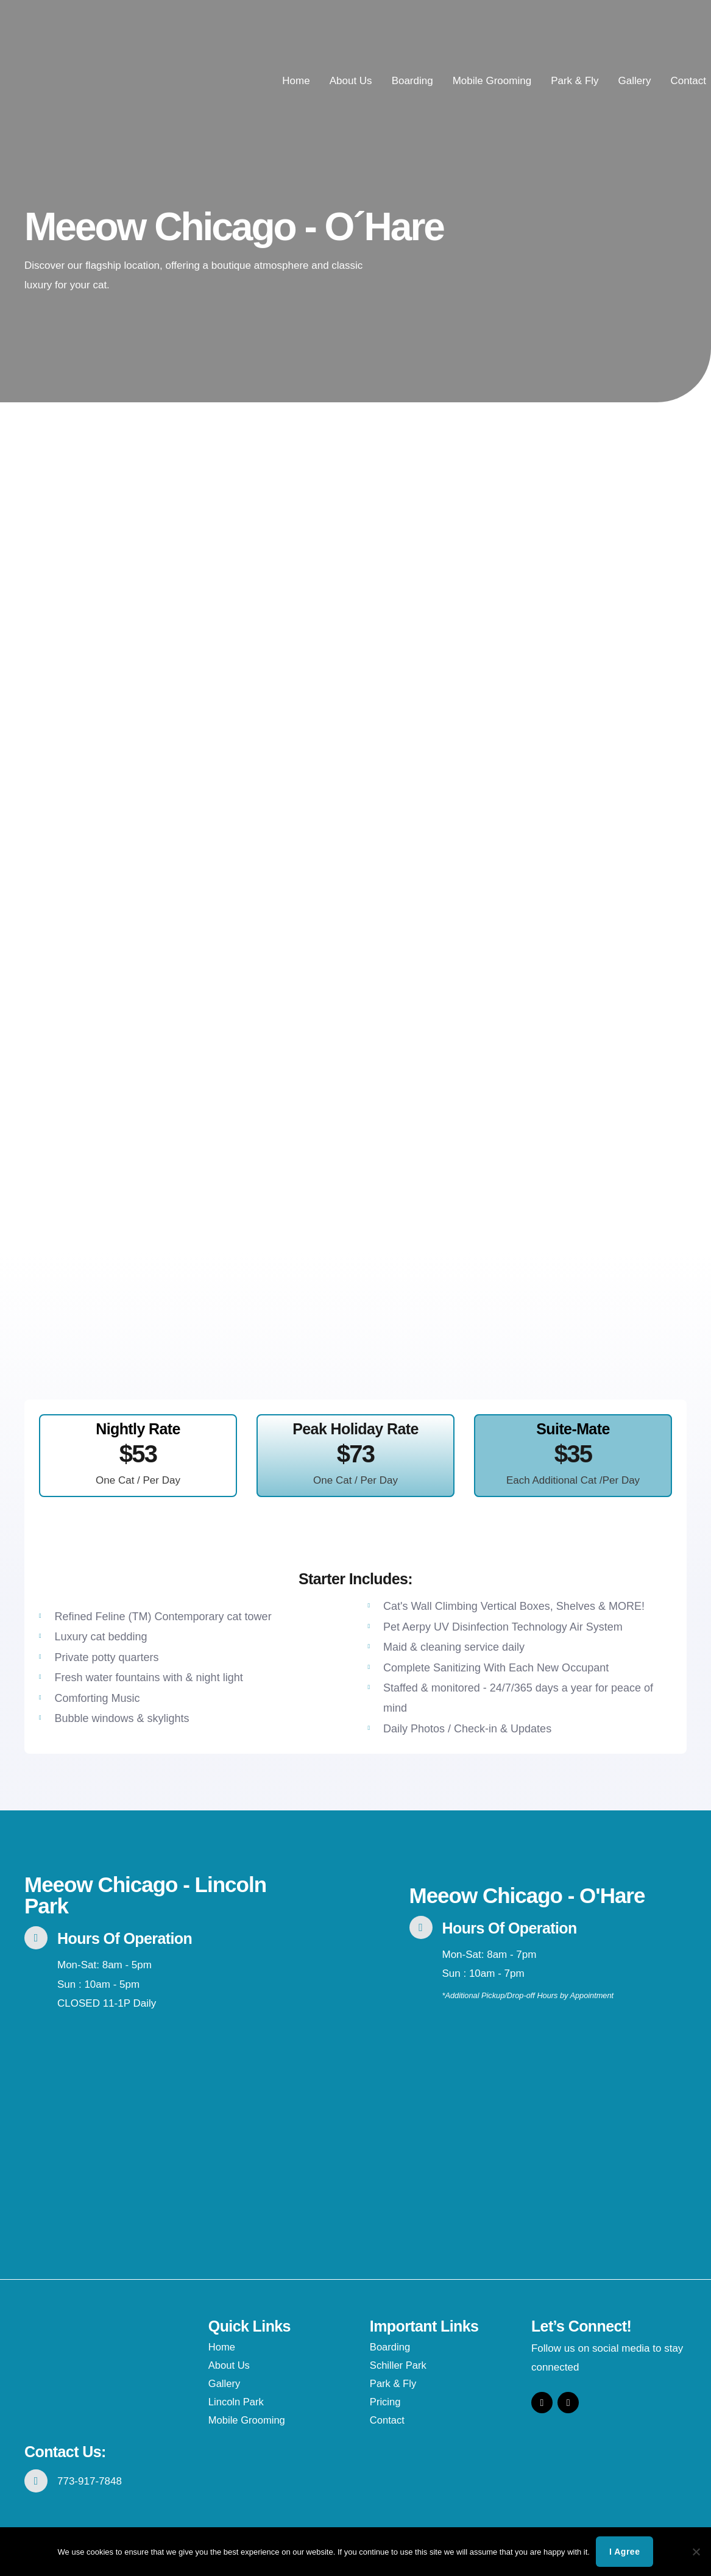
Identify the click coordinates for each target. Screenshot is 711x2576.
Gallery (634, 81)
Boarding (412, 81)
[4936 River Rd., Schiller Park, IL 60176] (548, 2113)
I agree (624, 2551)
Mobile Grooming (492, 81)
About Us (351, 81)
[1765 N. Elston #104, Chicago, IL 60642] (163, 2124)
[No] (696, 2552)
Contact (688, 81)
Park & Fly (574, 81)
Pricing (385, 2402)
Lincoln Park (237, 2402)
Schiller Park (399, 2365)
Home (296, 81)
